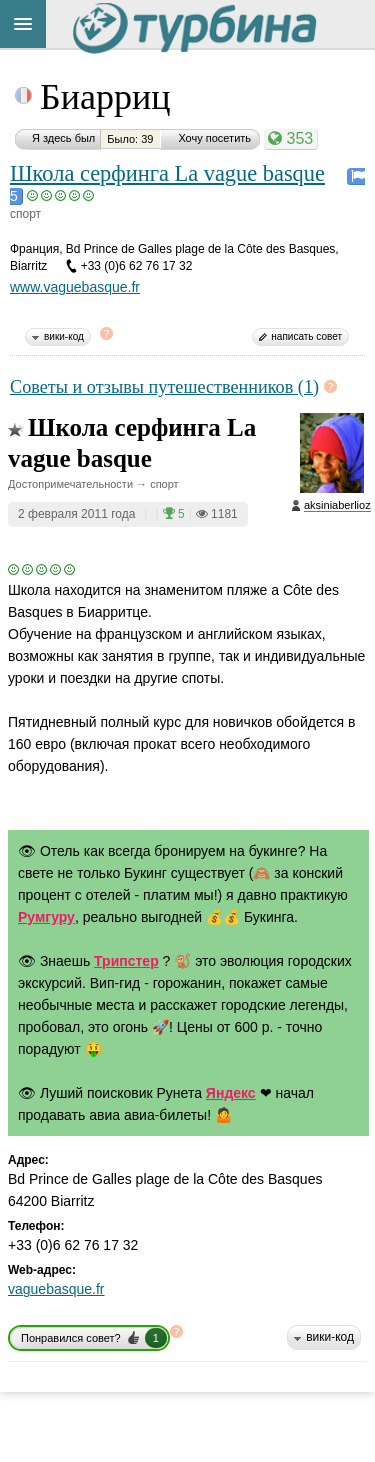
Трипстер (126, 961)
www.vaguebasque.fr (75, 287)
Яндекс (231, 1093)
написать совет (306, 336)
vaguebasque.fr (56, 1289)
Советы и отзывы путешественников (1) (164, 387)
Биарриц (105, 97)
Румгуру (46, 917)
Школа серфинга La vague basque (167, 173)
